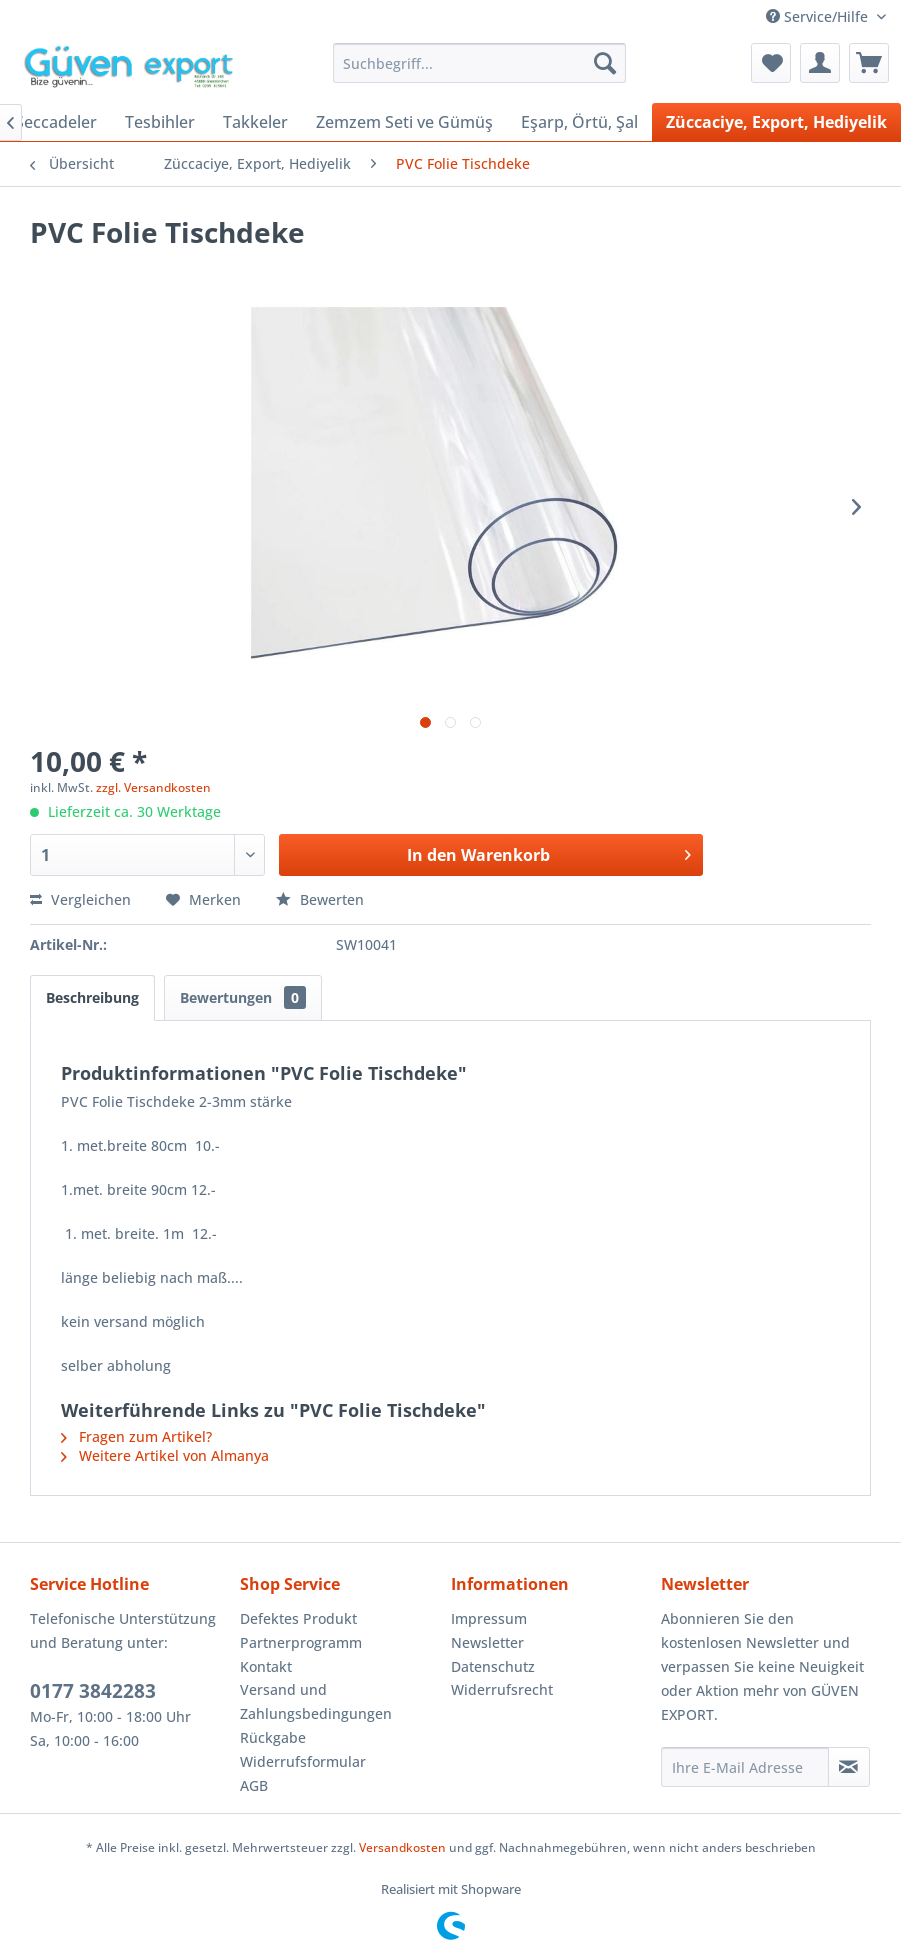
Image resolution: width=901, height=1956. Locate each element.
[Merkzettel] (771, 63)
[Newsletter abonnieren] (849, 1767)
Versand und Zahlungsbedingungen (316, 1701)
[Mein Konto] (820, 63)
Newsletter (487, 1642)
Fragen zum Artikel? (136, 1436)
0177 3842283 (93, 1691)
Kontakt (266, 1666)
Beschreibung (92, 997)
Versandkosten (402, 1847)
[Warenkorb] (869, 63)
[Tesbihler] (160, 122)
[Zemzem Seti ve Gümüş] (404, 122)
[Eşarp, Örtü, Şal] (579, 122)
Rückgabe (273, 1737)
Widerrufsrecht (502, 1689)
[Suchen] (605, 63)
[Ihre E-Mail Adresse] (745, 1767)
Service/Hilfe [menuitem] (819, 16)
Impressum (489, 1618)
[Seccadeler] (56, 122)
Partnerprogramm (301, 1642)
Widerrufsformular (303, 1761)
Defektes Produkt (298, 1618)
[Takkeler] (255, 122)
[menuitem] (479, 63)
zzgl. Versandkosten (153, 787)
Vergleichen (80, 899)
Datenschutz (493, 1666)
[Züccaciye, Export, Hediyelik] (776, 122)
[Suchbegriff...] (479, 63)
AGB (254, 1785)
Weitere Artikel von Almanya (165, 1455)
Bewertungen (243, 997)
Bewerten (320, 899)
